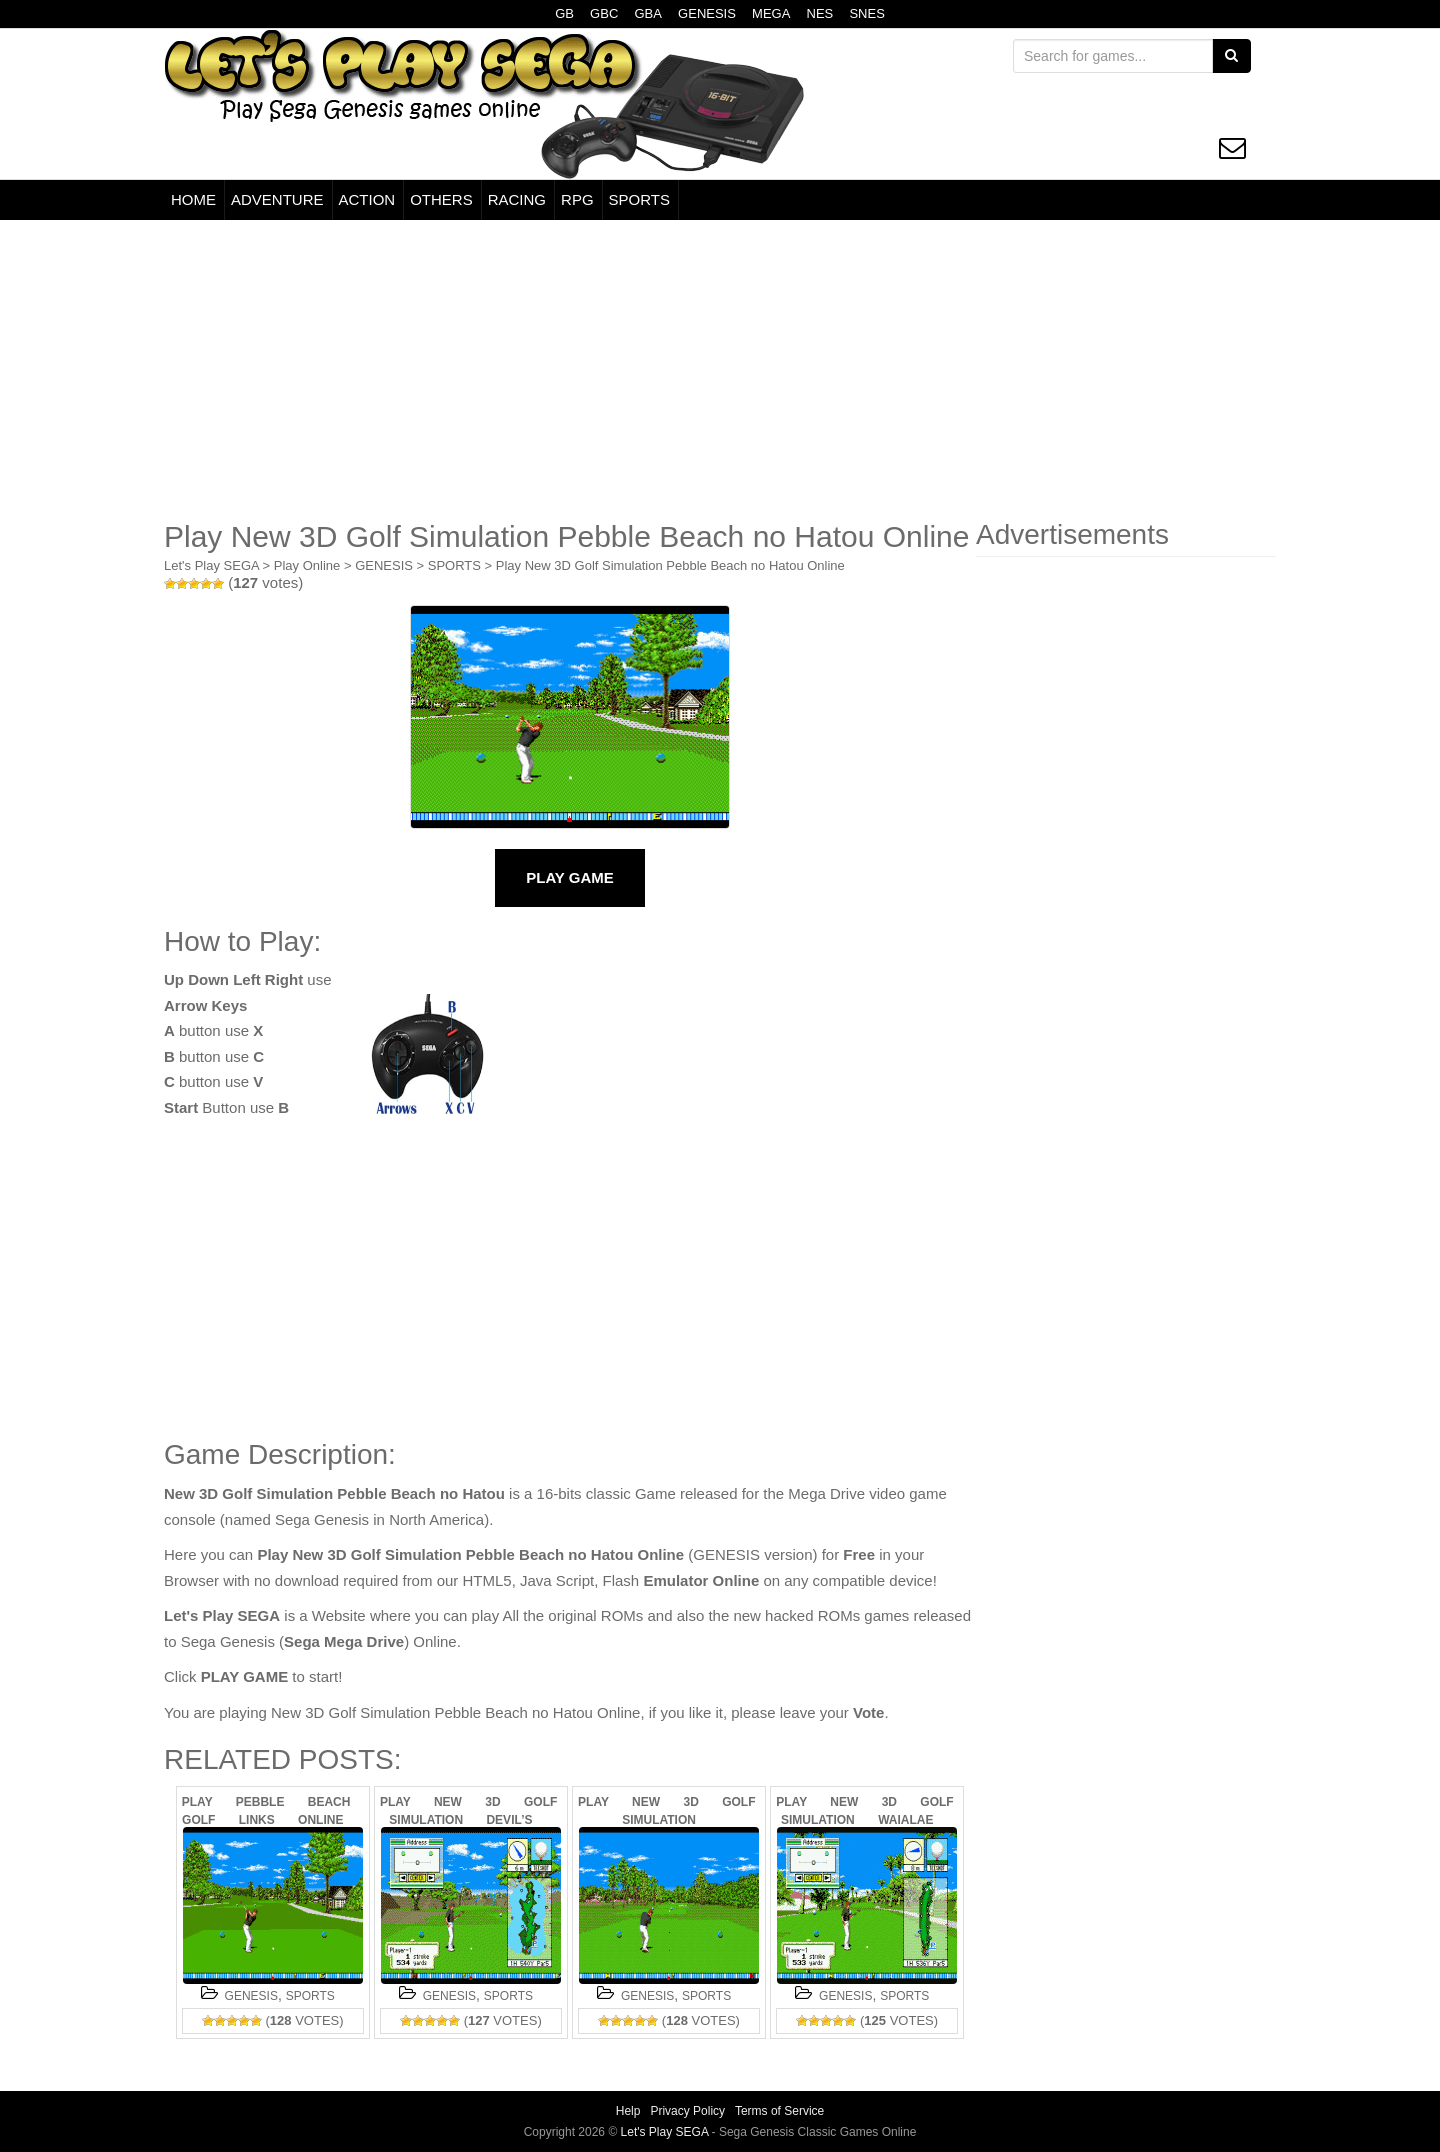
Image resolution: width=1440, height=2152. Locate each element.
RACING (517, 199)
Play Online (307, 565)
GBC (604, 13)
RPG (577, 199)
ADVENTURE (277, 199)
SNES (866, 13)
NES (820, 13)
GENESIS (707, 13)
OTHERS (441, 199)
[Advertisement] (720, 370)
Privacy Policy (687, 2111)
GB (564, 13)
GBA (647, 13)
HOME (193, 199)
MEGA (771, 13)
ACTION (367, 199)
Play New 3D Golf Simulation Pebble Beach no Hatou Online (670, 565)
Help (628, 2111)
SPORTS (639, 199)
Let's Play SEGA (211, 565)
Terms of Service (779, 2111)
